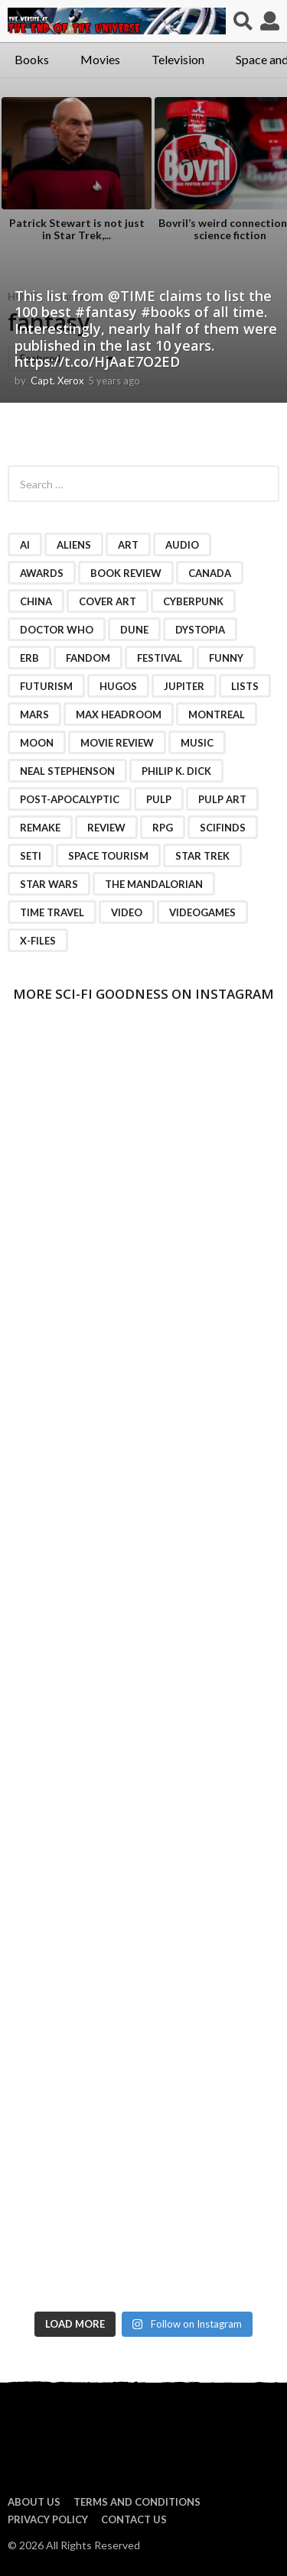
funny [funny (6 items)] (226, 658)
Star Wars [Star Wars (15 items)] (49, 884)
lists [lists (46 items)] (245, 686)
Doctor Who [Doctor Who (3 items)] (56, 630)
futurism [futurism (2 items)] (46, 686)
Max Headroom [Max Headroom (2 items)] (118, 714)
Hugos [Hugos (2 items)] (118, 686)
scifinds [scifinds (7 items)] (223, 827)
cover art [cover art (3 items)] (107, 601)
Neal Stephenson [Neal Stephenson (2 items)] (67, 771)
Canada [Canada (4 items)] (209, 573)
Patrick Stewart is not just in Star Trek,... (77, 228)
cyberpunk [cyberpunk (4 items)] (193, 601)
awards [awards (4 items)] (42, 573)
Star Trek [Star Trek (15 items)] (202, 856)
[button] (243, 20)
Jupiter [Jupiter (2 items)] (184, 686)
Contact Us (134, 2519)
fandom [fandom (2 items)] (88, 658)
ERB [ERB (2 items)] (29, 658)
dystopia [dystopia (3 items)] (200, 630)
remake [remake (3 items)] (40, 827)
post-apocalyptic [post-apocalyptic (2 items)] (69, 799)
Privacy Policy (48, 2519)
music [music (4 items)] (197, 743)
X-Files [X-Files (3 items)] (38, 941)
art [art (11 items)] (128, 545)
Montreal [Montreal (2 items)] (216, 714)
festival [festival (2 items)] (159, 658)
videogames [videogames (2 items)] (202, 912)
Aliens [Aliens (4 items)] (74, 545)
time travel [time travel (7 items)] (52, 912)
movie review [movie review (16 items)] (117, 743)
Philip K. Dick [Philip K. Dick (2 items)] (176, 771)
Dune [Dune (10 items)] (134, 630)
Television (178, 59)
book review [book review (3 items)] (125, 573)
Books (32, 59)
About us (34, 2502)
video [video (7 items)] (126, 912)
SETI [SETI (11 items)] (30, 856)
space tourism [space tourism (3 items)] (108, 856)
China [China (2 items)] (36, 601)
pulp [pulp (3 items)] (158, 799)
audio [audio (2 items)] (182, 545)
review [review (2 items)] (106, 827)
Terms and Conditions (137, 2502)
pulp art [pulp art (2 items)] (222, 799)
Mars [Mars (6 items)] (34, 714)
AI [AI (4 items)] (25, 545)
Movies (100, 59)
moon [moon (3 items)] (37, 743)
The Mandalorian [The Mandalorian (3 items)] (154, 884)
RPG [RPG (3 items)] (162, 827)
